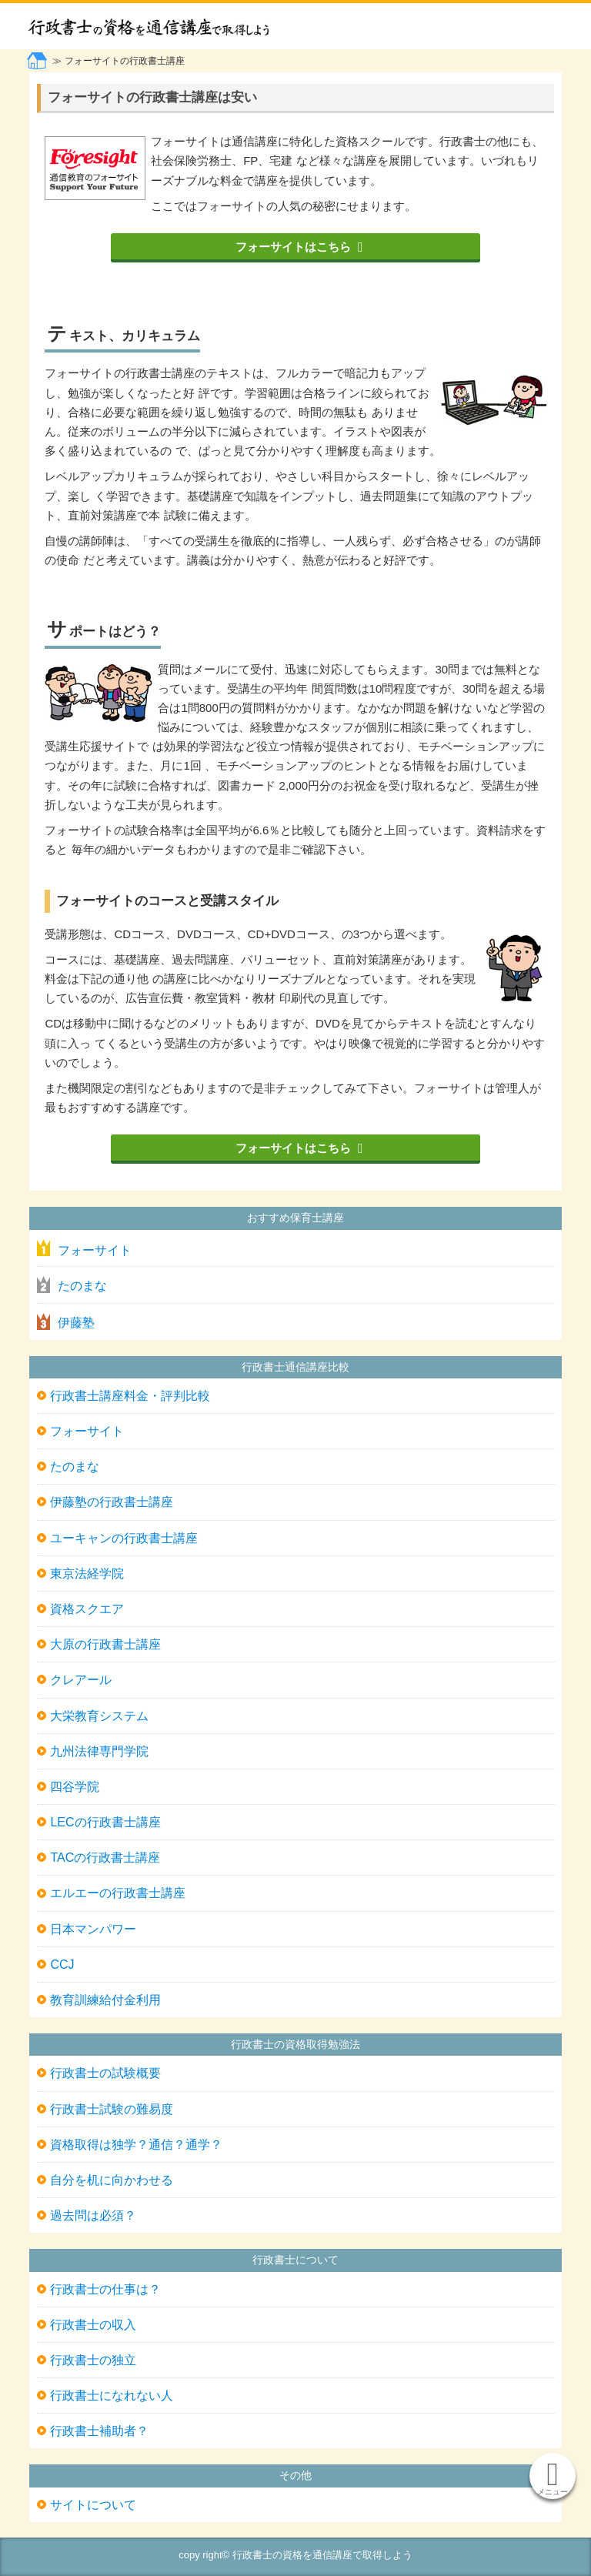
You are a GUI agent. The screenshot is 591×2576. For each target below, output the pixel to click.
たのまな (82, 1285)
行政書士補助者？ (99, 2430)
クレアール (81, 1679)
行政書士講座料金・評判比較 (130, 1395)
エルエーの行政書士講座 (117, 1892)
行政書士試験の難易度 (111, 2109)
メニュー (552, 2491)
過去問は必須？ (93, 2215)
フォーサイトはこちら (293, 246)
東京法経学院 (87, 1573)
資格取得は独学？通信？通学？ (136, 2144)
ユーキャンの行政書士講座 (124, 1538)
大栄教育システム (99, 1715)
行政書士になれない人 (111, 2395)
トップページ (38, 60)
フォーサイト (95, 1250)
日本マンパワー (93, 1929)
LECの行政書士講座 (105, 1822)
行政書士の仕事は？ (105, 2289)
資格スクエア (87, 1608)
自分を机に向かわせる (111, 2180)
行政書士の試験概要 (105, 2073)
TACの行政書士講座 (105, 1857)
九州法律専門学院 (99, 1751)
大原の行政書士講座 (105, 1644)
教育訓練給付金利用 (105, 1999)
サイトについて (93, 2504)
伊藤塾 (76, 1322)
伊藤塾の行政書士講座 (111, 1502)
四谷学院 (74, 1786)
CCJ (62, 1964)
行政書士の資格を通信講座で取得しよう (234, 26)
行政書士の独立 (93, 2360)
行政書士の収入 (93, 2324)
